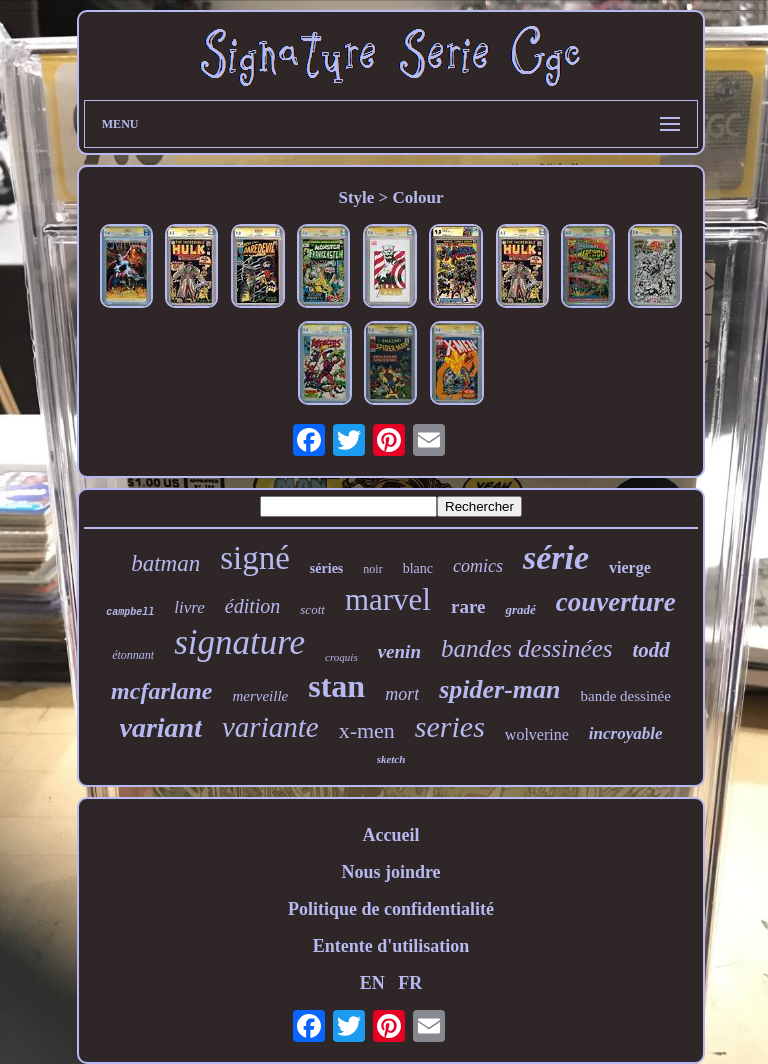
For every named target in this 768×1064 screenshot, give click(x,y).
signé (255, 558)
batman (165, 563)
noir (372, 569)
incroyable (626, 733)
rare (468, 606)
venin (399, 651)
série (556, 557)
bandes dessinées (527, 648)
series (450, 726)
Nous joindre (390, 872)
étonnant (133, 655)
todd (650, 650)
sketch (391, 759)
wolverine (537, 734)
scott (312, 609)
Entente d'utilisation (391, 946)
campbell (130, 612)
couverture (616, 602)
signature (239, 642)
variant (161, 727)
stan (336, 686)
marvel (388, 599)
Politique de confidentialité (391, 909)
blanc (418, 568)
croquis (341, 657)
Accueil (390, 835)
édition (253, 606)
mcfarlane (161, 691)
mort (402, 694)
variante (270, 727)
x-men (367, 730)
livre (189, 607)
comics (478, 566)
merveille (260, 696)
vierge (630, 567)
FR (410, 983)
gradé (520, 609)
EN (372, 983)
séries (326, 568)
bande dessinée (626, 696)
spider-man (499, 689)
